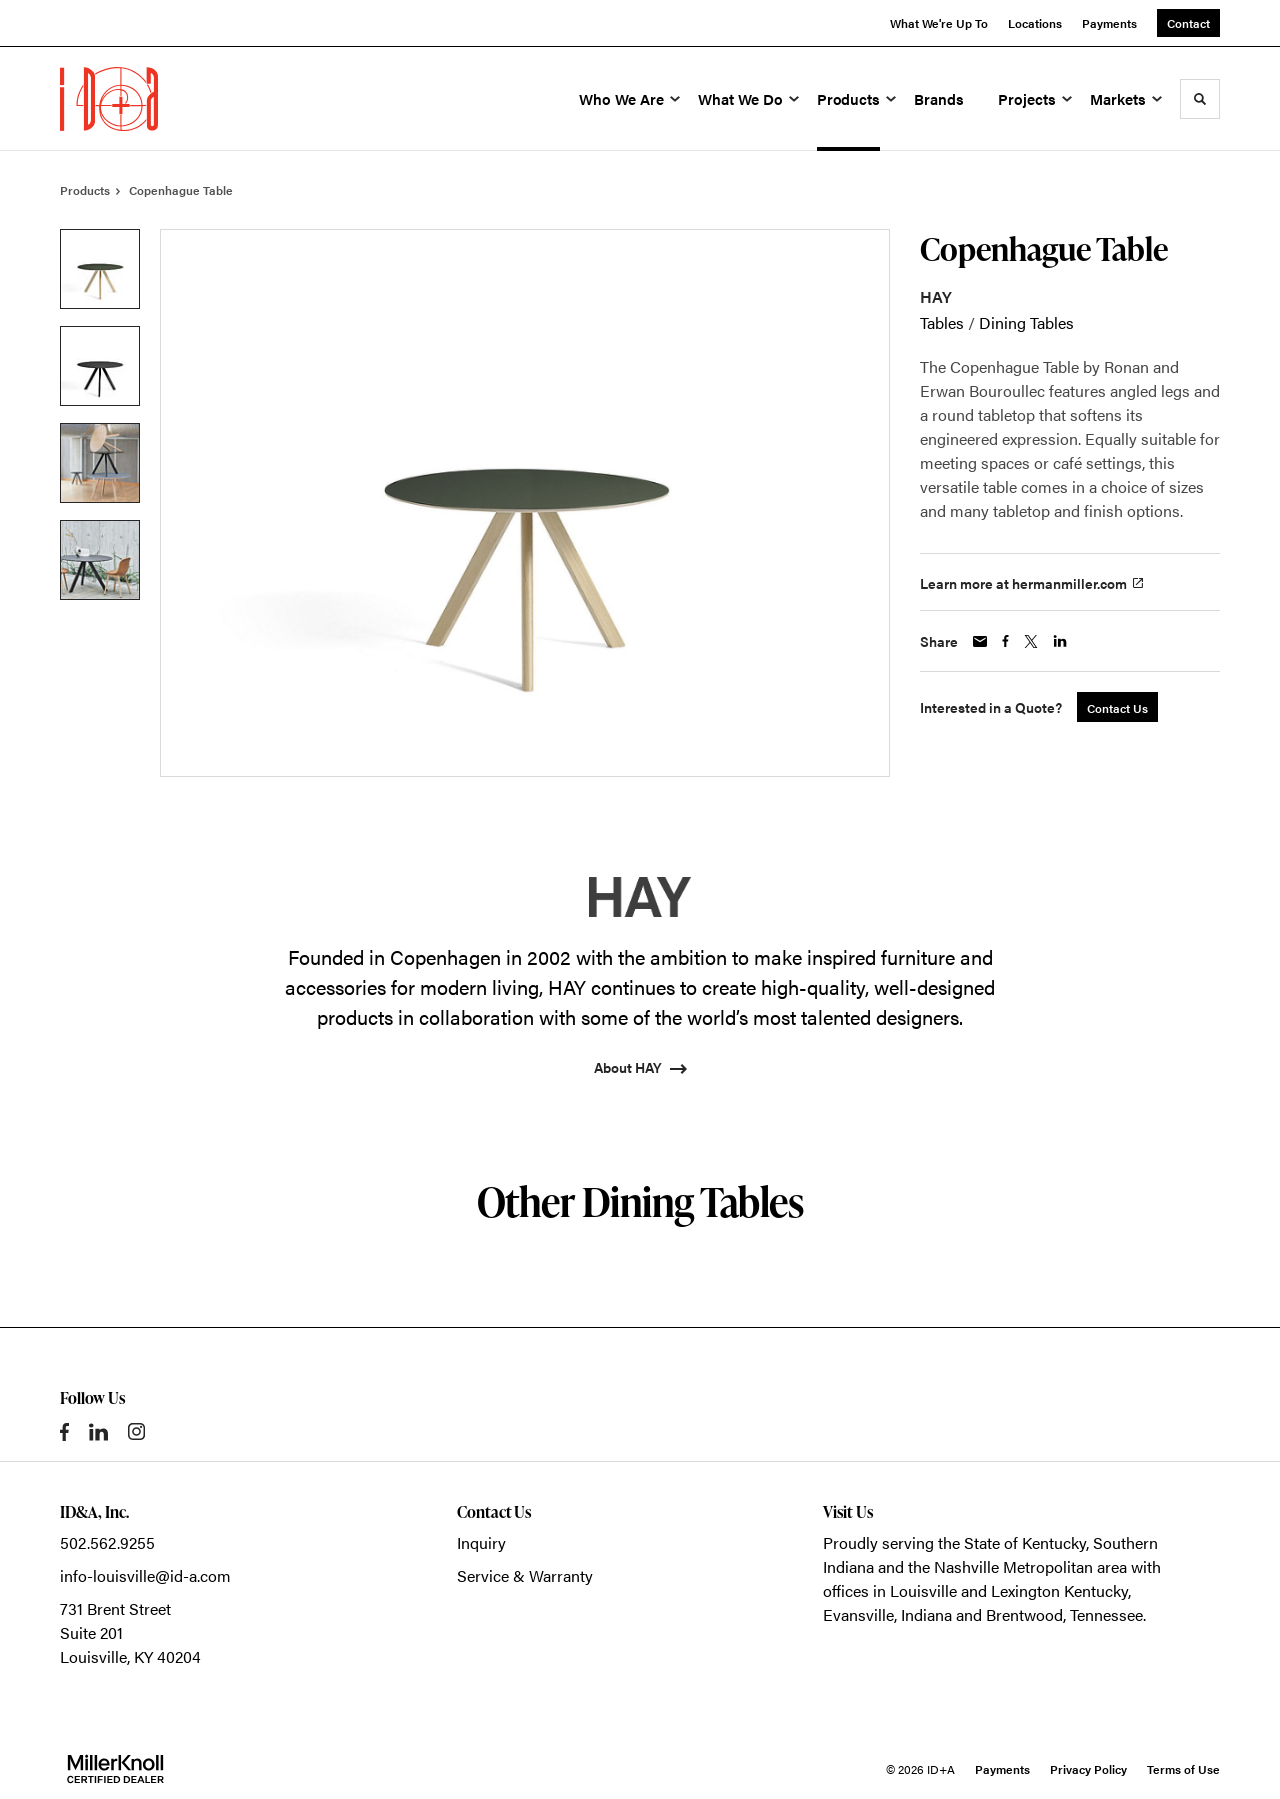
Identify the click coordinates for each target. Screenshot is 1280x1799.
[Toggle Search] (1200, 99)
